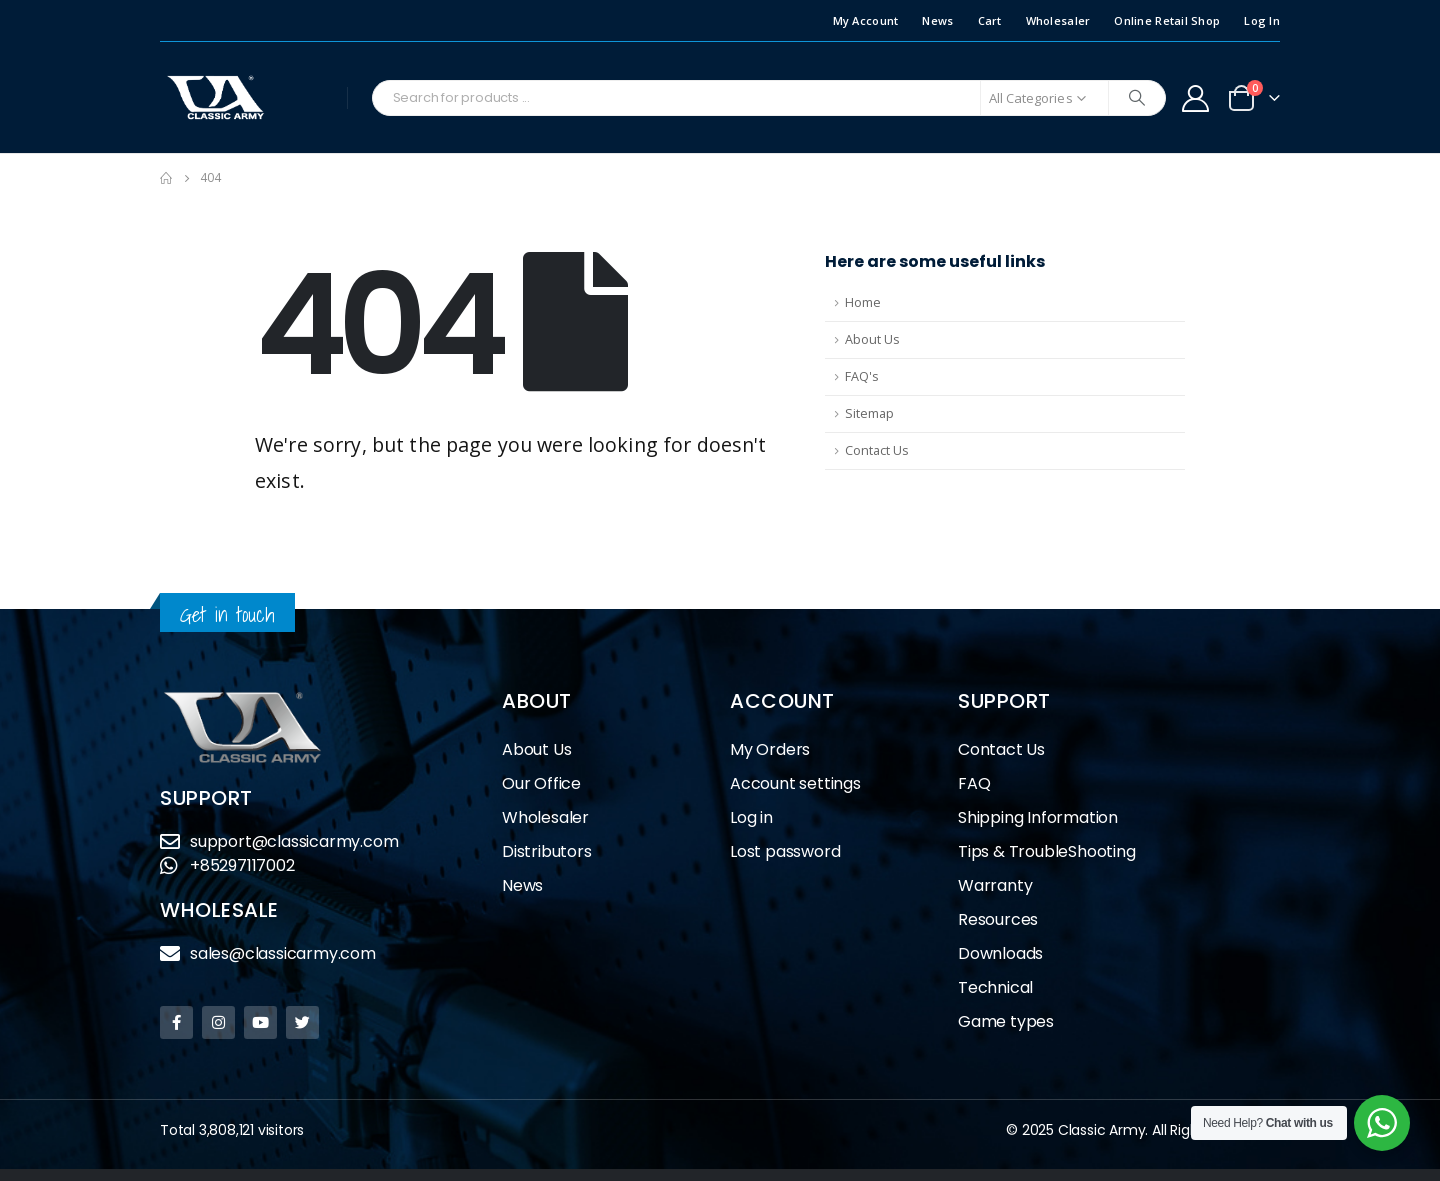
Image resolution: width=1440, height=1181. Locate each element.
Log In (1262, 20)
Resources (998, 919)
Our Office (541, 783)
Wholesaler (1058, 20)
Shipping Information (1038, 817)
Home (863, 302)
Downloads (1000, 953)
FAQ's (862, 376)
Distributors (552, 851)
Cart (990, 20)
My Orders (770, 749)
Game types (1006, 1021)
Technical (995, 987)
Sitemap (869, 413)
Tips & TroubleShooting (1047, 851)
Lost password (785, 851)
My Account (866, 20)
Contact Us (877, 450)
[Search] (1137, 98)
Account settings (795, 783)
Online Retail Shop (1167, 20)
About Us (872, 339)
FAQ (974, 783)
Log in (751, 817)
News (937, 20)
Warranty (995, 885)
